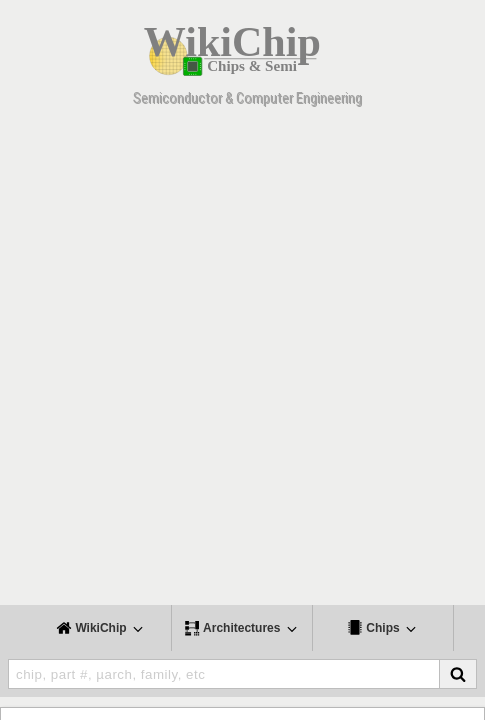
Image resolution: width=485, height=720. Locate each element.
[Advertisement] (242, 362)
